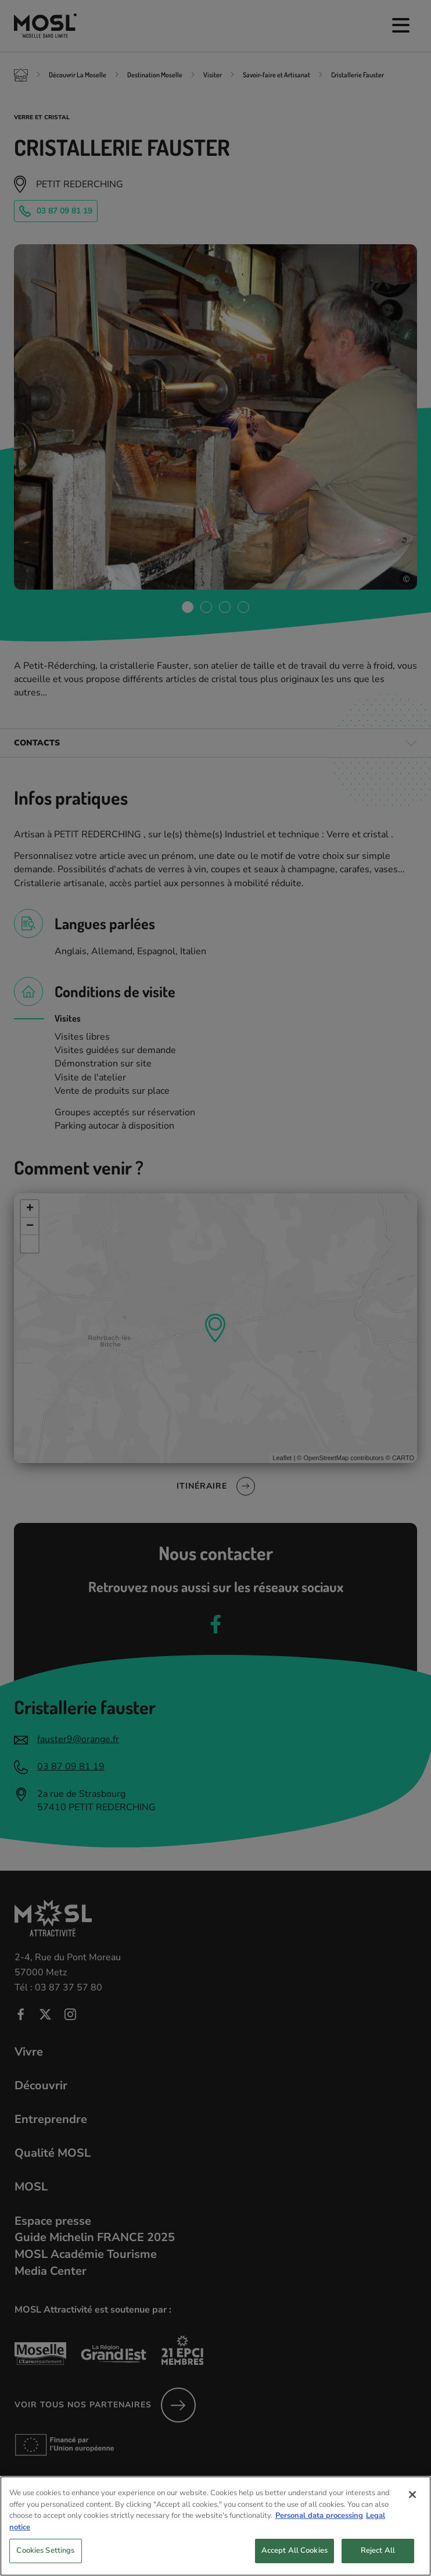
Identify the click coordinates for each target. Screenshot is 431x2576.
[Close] (412, 2503)
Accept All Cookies (294, 2559)
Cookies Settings (45, 2559)
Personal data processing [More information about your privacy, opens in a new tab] (319, 2523)
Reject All (378, 2559)
